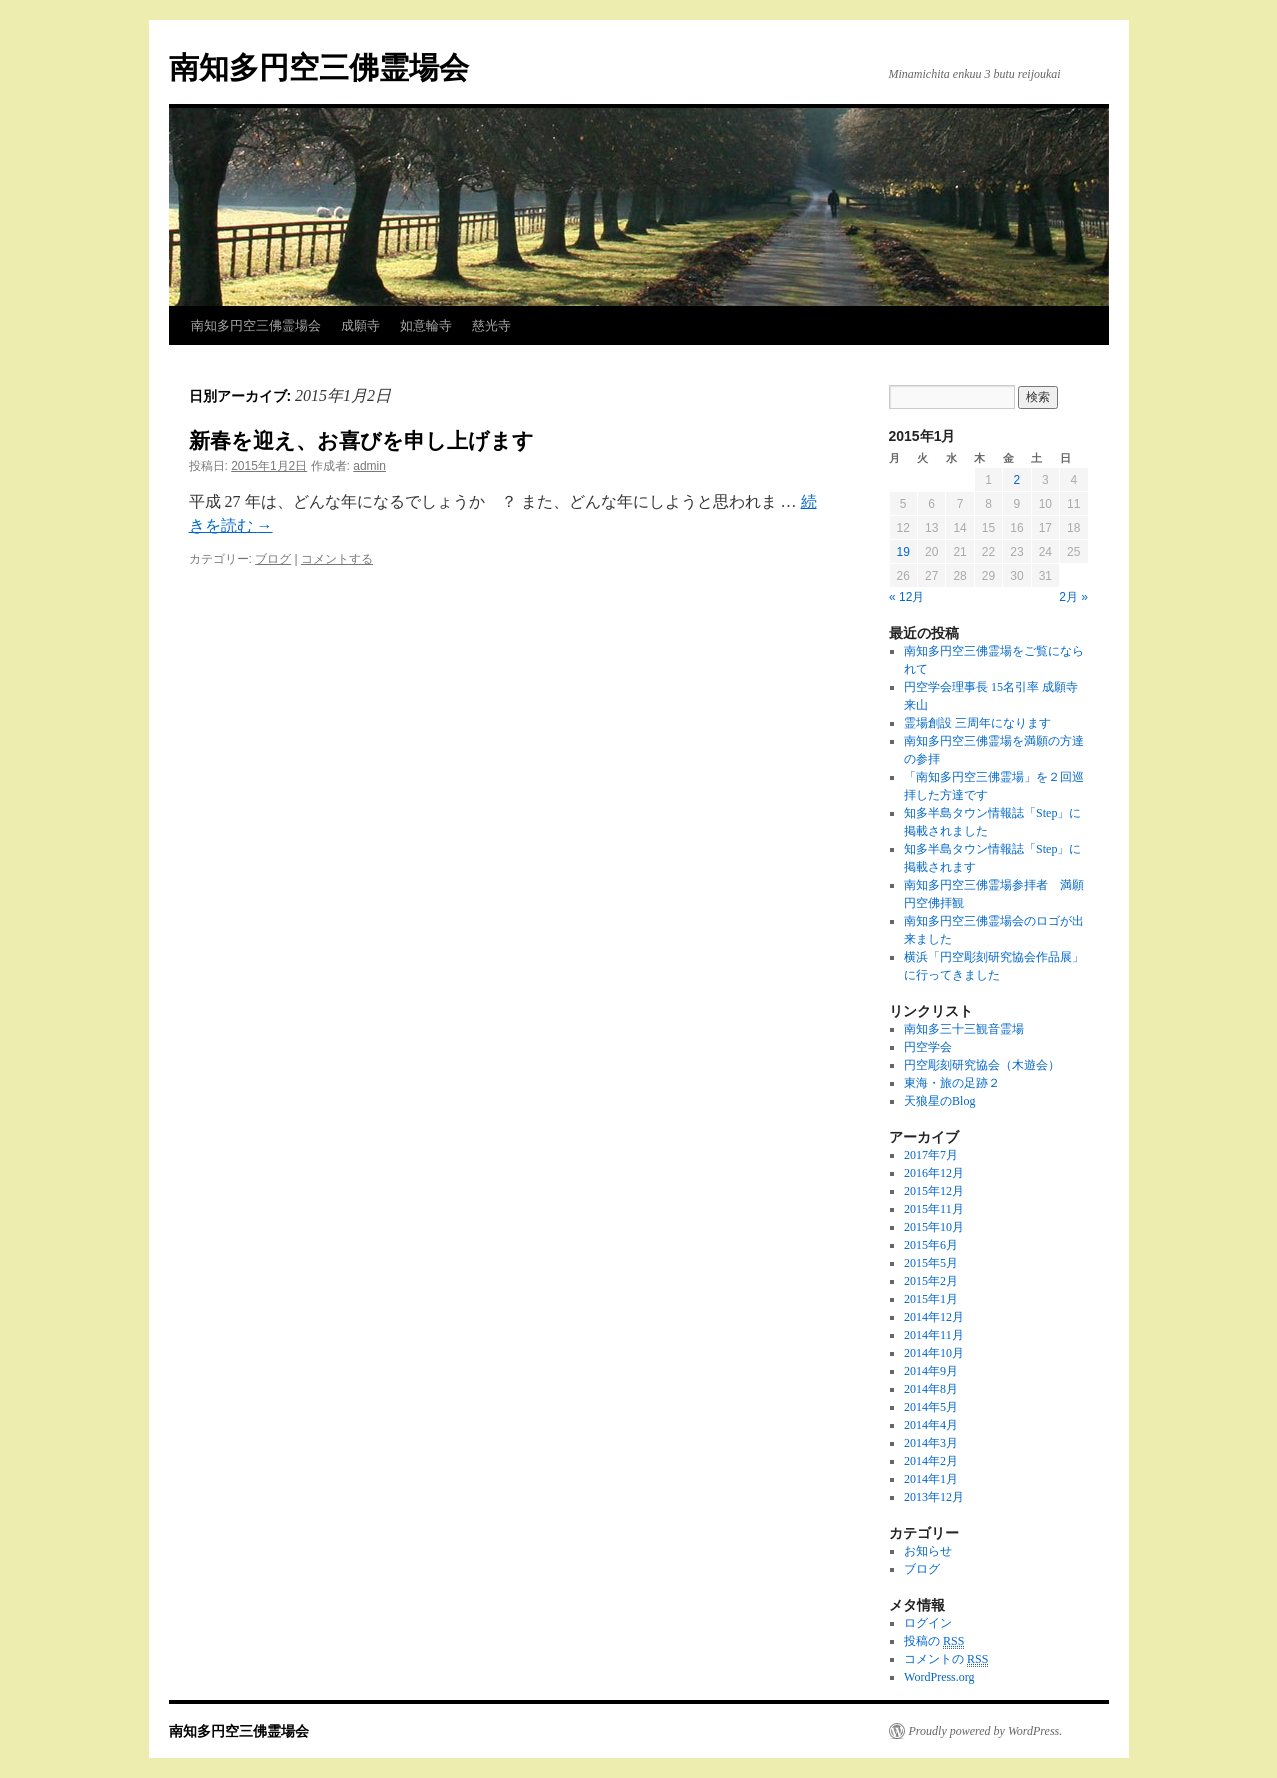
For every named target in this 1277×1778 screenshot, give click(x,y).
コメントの (946, 1659)
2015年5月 (931, 1263)
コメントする (337, 559)
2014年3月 (931, 1443)
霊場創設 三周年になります (977, 723)
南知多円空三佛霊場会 (319, 67)
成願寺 (360, 325)
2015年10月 (934, 1227)
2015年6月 (931, 1245)
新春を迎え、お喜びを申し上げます (361, 440)
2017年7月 (931, 1155)
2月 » (1073, 597)
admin (369, 466)
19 (903, 552)
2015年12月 (934, 1191)
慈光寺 (491, 325)
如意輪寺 (426, 325)
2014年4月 (931, 1425)
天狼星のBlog (939, 1101)
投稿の (934, 1641)
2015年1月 (931, 1299)
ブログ (273, 559)
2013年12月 (934, 1497)
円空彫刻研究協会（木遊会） (982, 1065)
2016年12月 (934, 1173)
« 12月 (906, 597)
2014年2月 (931, 1461)
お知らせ (928, 1551)
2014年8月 (931, 1389)
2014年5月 (931, 1407)
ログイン (928, 1623)
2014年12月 (934, 1317)
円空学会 (928, 1047)
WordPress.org (939, 1677)
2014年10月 (934, 1353)
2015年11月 (934, 1209)
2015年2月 (931, 1281)
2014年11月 (934, 1335)
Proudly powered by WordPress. (986, 1731)
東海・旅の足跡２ (952, 1083)
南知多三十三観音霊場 (964, 1029)
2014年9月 (931, 1371)
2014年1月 (931, 1479)
